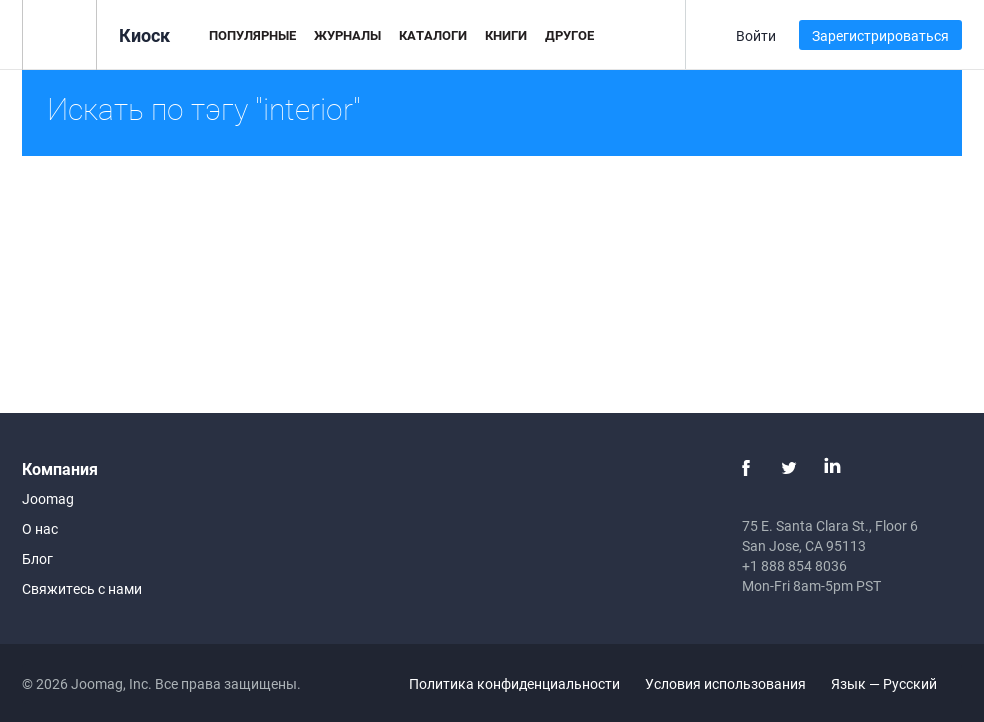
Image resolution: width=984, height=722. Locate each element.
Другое (569, 35)
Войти (756, 35)
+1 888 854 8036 (794, 565)
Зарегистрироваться (880, 35)
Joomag (48, 498)
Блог (37, 558)
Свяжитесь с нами (82, 588)
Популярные (252, 35)
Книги (506, 35)
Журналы (347, 35)
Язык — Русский (895, 683)
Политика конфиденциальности (514, 683)
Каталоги (433, 35)
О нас (40, 528)
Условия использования (725, 683)
